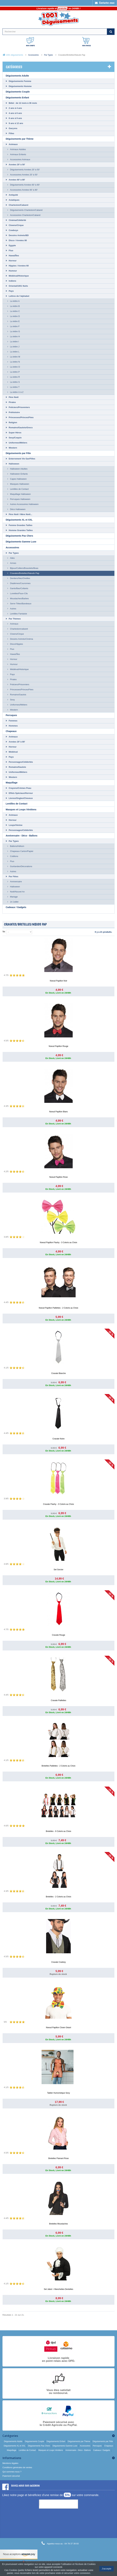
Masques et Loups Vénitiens (21, 809)
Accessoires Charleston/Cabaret (24, 215)
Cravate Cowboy (58, 1962)
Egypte (12, 245)
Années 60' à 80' (16, 179)
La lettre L (14, 351)
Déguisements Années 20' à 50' (24, 169)
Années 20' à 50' (16, 164)
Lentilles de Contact (19, 489)
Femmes (12, 720)
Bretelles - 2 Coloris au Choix (58, 1897)
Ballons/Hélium (16, 846)
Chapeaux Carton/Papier (21, 851)
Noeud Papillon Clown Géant (58, 2027)
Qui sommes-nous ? (11, 2471)
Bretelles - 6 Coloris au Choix (58, 1831)
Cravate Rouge (58, 1635)
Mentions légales (10, 2463)
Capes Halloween (18, 479)
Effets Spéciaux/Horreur (20, 793)
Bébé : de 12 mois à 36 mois (22, 103)
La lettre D (14, 316)
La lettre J (14, 346)
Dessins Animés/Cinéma (21, 639)
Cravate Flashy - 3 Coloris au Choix (58, 1504)
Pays (11, 291)
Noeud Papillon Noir (58, 981)
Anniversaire (15, 881)
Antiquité (13, 195)
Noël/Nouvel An (17, 891)
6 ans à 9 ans (15, 118)
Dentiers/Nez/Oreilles (19, 578)
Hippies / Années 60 (18, 265)
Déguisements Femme (19, 81)
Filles (11, 133)
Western (12, 448)
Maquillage (11, 782)
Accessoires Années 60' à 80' (23, 190)
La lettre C (14, 311)
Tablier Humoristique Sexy (58, 2093)
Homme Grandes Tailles (20, 530)
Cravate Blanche (58, 1373)
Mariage (13, 896)
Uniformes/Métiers (17, 442)
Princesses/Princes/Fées (21, 417)
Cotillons (13, 856)
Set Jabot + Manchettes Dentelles (58, 2289)
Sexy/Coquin (15, 437)
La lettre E (14, 321)
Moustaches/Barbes (19, 598)
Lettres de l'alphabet (18, 296)
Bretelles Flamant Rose (58, 2158)
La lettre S (14, 382)
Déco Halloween (17, 509)
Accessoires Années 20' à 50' (23, 174)
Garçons (12, 128)
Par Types (13, 553)
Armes (12, 563)
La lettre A (14, 301)
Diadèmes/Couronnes (19, 583)
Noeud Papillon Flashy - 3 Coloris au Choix (58, 1242)
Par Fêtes (13, 876)
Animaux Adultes (17, 149)
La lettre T (14, 387)
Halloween (13, 464)
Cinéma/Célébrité (17, 220)
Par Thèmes (14, 618)
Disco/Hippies (16, 644)
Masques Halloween (19, 484)
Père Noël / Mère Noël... (20, 514)
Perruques (11, 715)
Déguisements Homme (20, 86)
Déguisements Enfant (17, 97)
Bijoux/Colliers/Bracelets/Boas (23, 568)
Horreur (12, 260)
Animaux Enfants (17, 154)
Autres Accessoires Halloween (23, 504)
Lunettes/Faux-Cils (18, 593)
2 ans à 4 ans (15, 108)
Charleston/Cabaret (18, 205)
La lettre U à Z (16, 392)
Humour (12, 271)
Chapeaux (11, 731)
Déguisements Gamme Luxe (21, 541)
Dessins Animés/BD (18, 235)
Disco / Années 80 (17, 240)
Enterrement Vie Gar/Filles (21, 458)
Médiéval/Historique (18, 276)
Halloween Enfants (18, 474)
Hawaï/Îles (13, 255)
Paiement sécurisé (11, 2476)
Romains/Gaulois (17, 694)
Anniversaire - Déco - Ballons (21, 835)
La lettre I (14, 341)
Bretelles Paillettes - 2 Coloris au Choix (58, 1766)
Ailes (12, 558)
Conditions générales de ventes (17, 2467)
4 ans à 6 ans (15, 113)
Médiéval (13, 752)
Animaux (13, 144)
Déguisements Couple (18, 91)
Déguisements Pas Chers (19, 535)
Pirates (12, 402)
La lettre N (14, 362)
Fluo (10, 250)
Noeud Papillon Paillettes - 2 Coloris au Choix (58, 1308)
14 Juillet (13, 902)
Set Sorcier (58, 1569)
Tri (3, 931)
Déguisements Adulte (17, 75)
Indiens (12, 281)
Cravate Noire (58, 1439)
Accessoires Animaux (19, 159)
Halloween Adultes (18, 469)
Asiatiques (13, 200)
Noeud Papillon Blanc (58, 1112)
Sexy (12, 699)
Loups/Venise (15, 825)
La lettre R (14, 377)
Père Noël (13, 397)
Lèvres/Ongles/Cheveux (20, 798)
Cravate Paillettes (58, 1700)
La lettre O (14, 367)
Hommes (13, 726)
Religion (12, 422)
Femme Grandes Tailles (20, 525)
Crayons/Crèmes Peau (19, 788)
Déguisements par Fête (18, 453)
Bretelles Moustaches (58, 2224)
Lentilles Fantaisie (18, 613)
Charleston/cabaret (18, 629)
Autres (12, 608)
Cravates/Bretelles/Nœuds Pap (24, 573)
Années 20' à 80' (16, 741)
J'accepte (106, 2568)
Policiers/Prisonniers (19, 407)
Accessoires (12, 547)
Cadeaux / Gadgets (16, 907)
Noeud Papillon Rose (58, 1177)
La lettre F (14, 326)
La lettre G (14, 331)
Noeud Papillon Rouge (58, 1046)
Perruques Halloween (19, 499)
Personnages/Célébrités (20, 762)
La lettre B (14, 306)
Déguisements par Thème (19, 139)
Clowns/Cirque (16, 225)
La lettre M (14, 356)
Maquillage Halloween (20, 494)
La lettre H (14, 336)
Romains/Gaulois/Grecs (20, 427)
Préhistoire (14, 412)
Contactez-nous (104, 2)
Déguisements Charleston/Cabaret (26, 210)
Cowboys (13, 230)
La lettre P (14, 372)
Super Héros (14, 432)
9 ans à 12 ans (15, 123)
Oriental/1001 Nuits (18, 286)
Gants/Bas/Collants (18, 588)
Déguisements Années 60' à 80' (24, 185)
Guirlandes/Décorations (20, 866)
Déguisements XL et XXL (19, 519)
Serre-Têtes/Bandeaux (20, 603)
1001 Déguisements (52, 2502)
